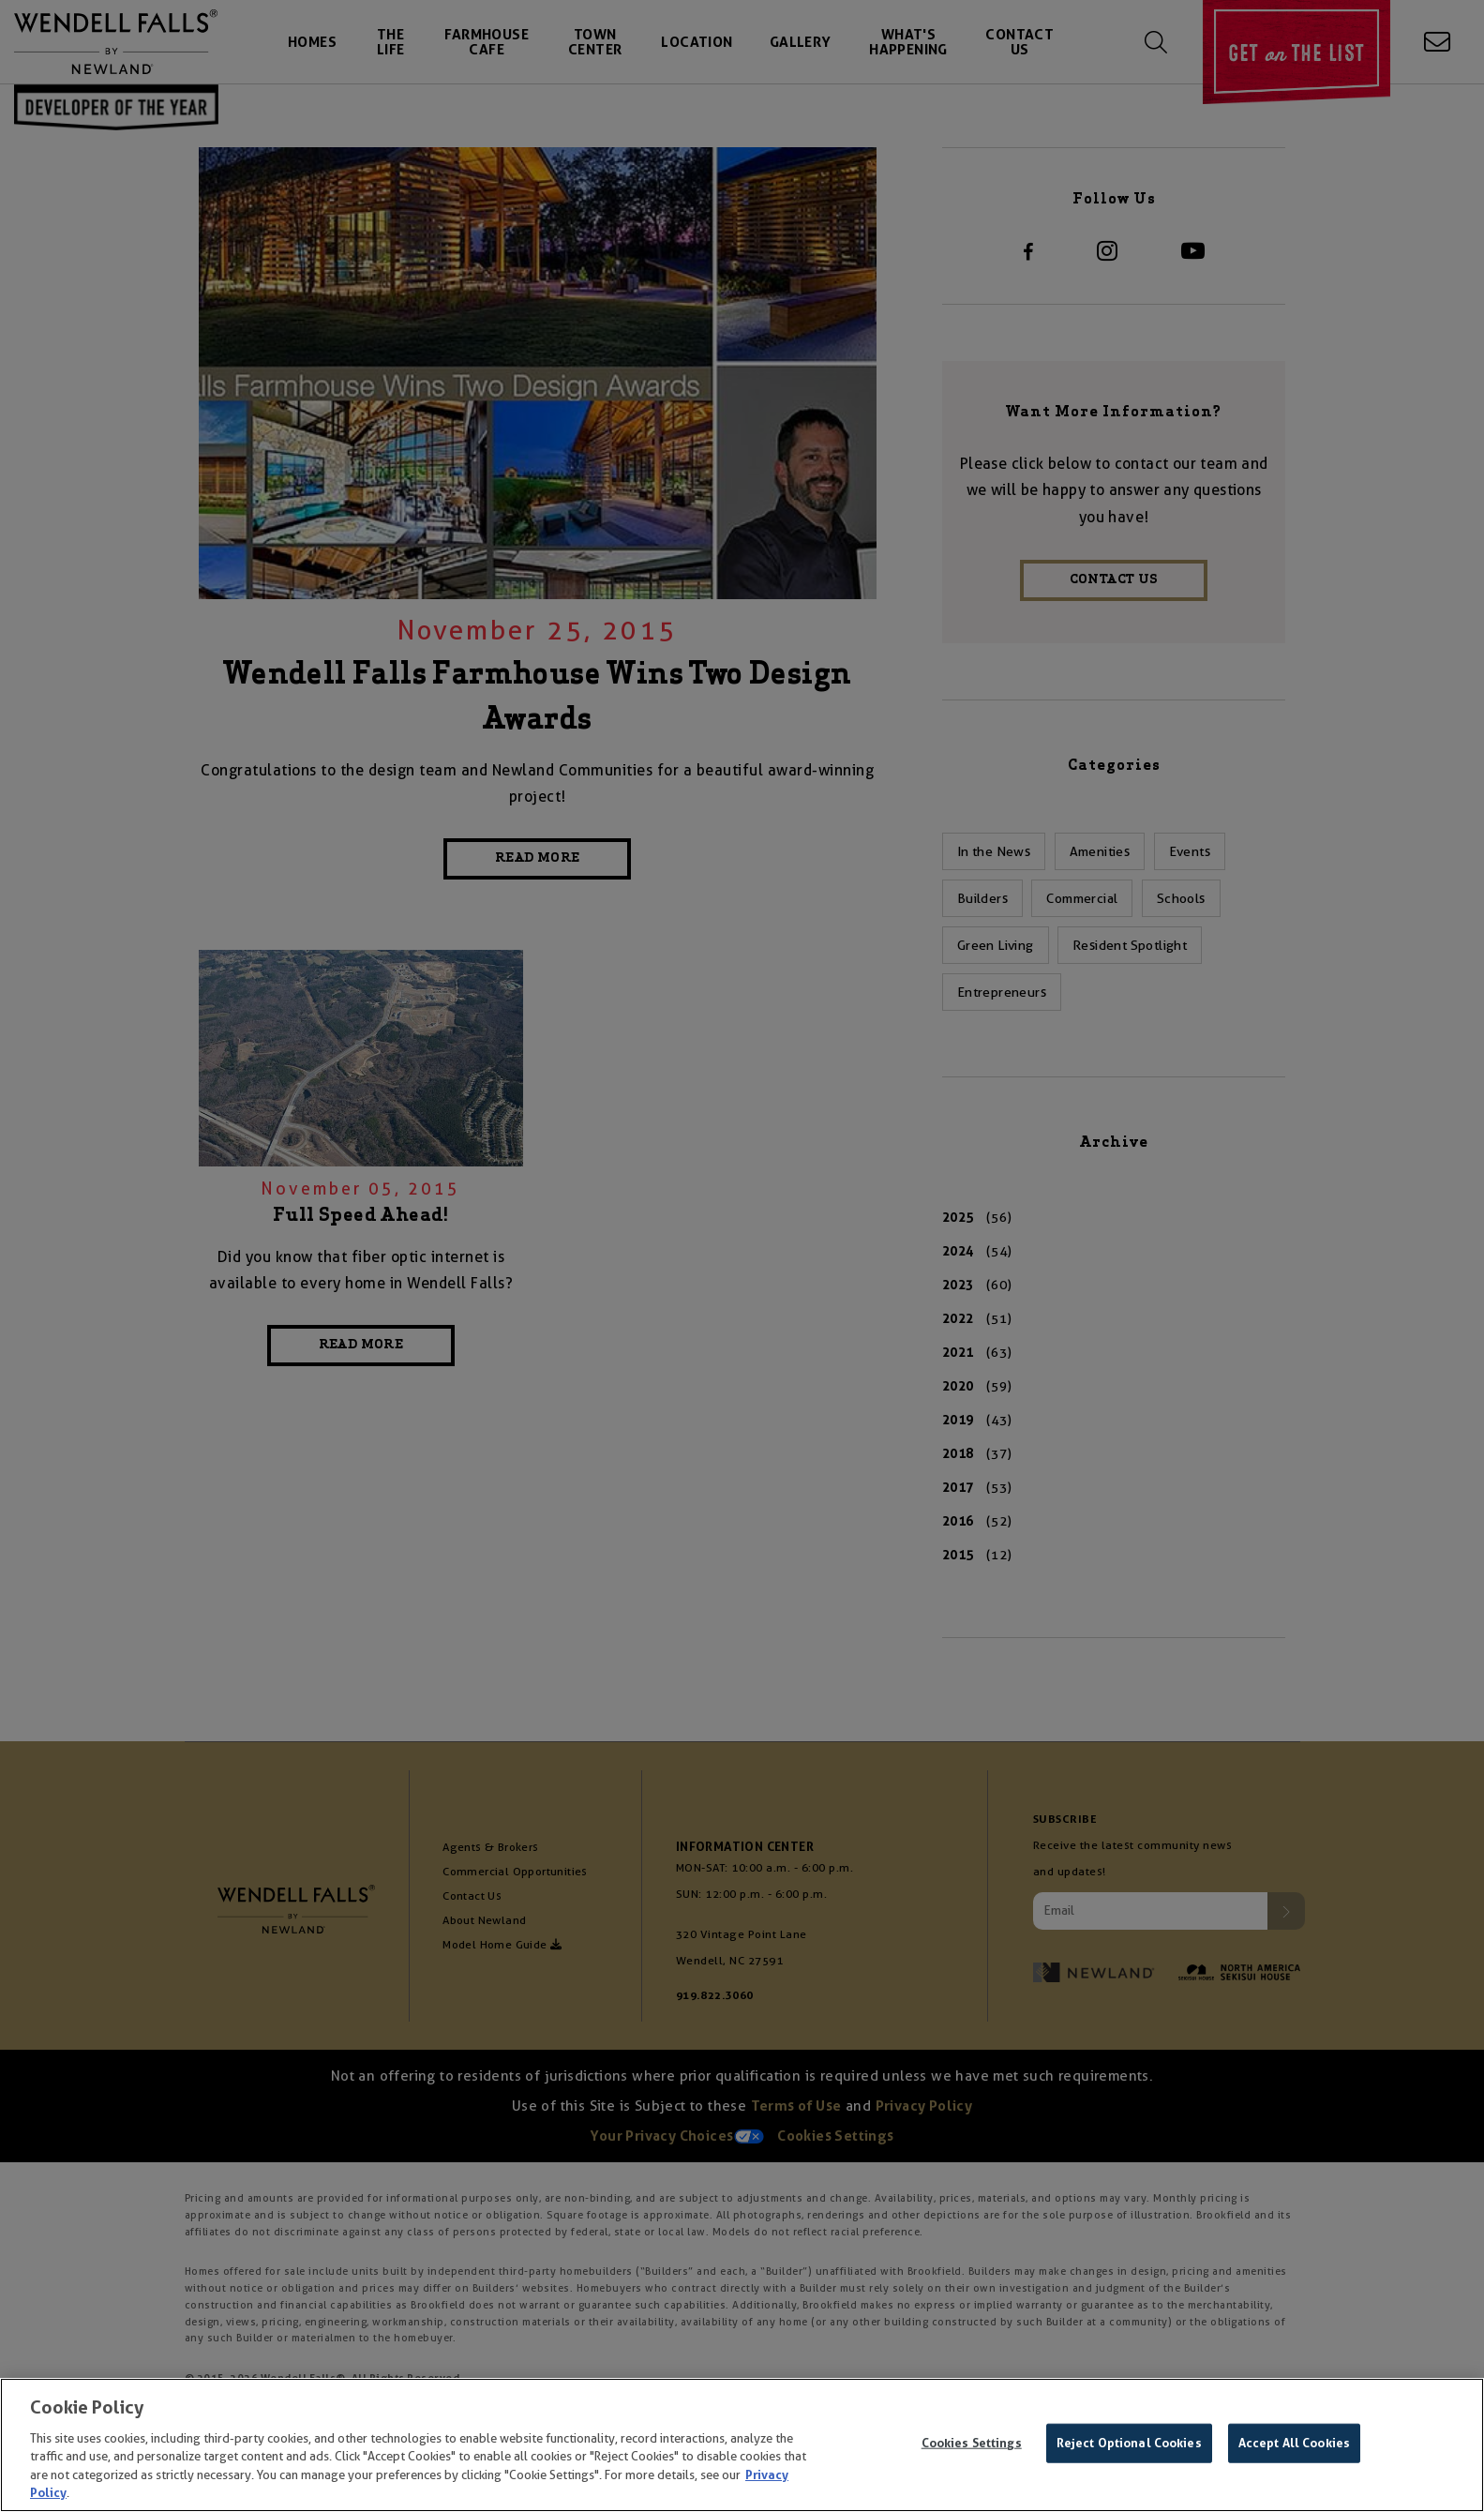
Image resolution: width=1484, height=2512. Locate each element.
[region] (742, 2445)
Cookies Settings (972, 2443)
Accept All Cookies (1294, 2443)
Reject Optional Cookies (1129, 2443)
